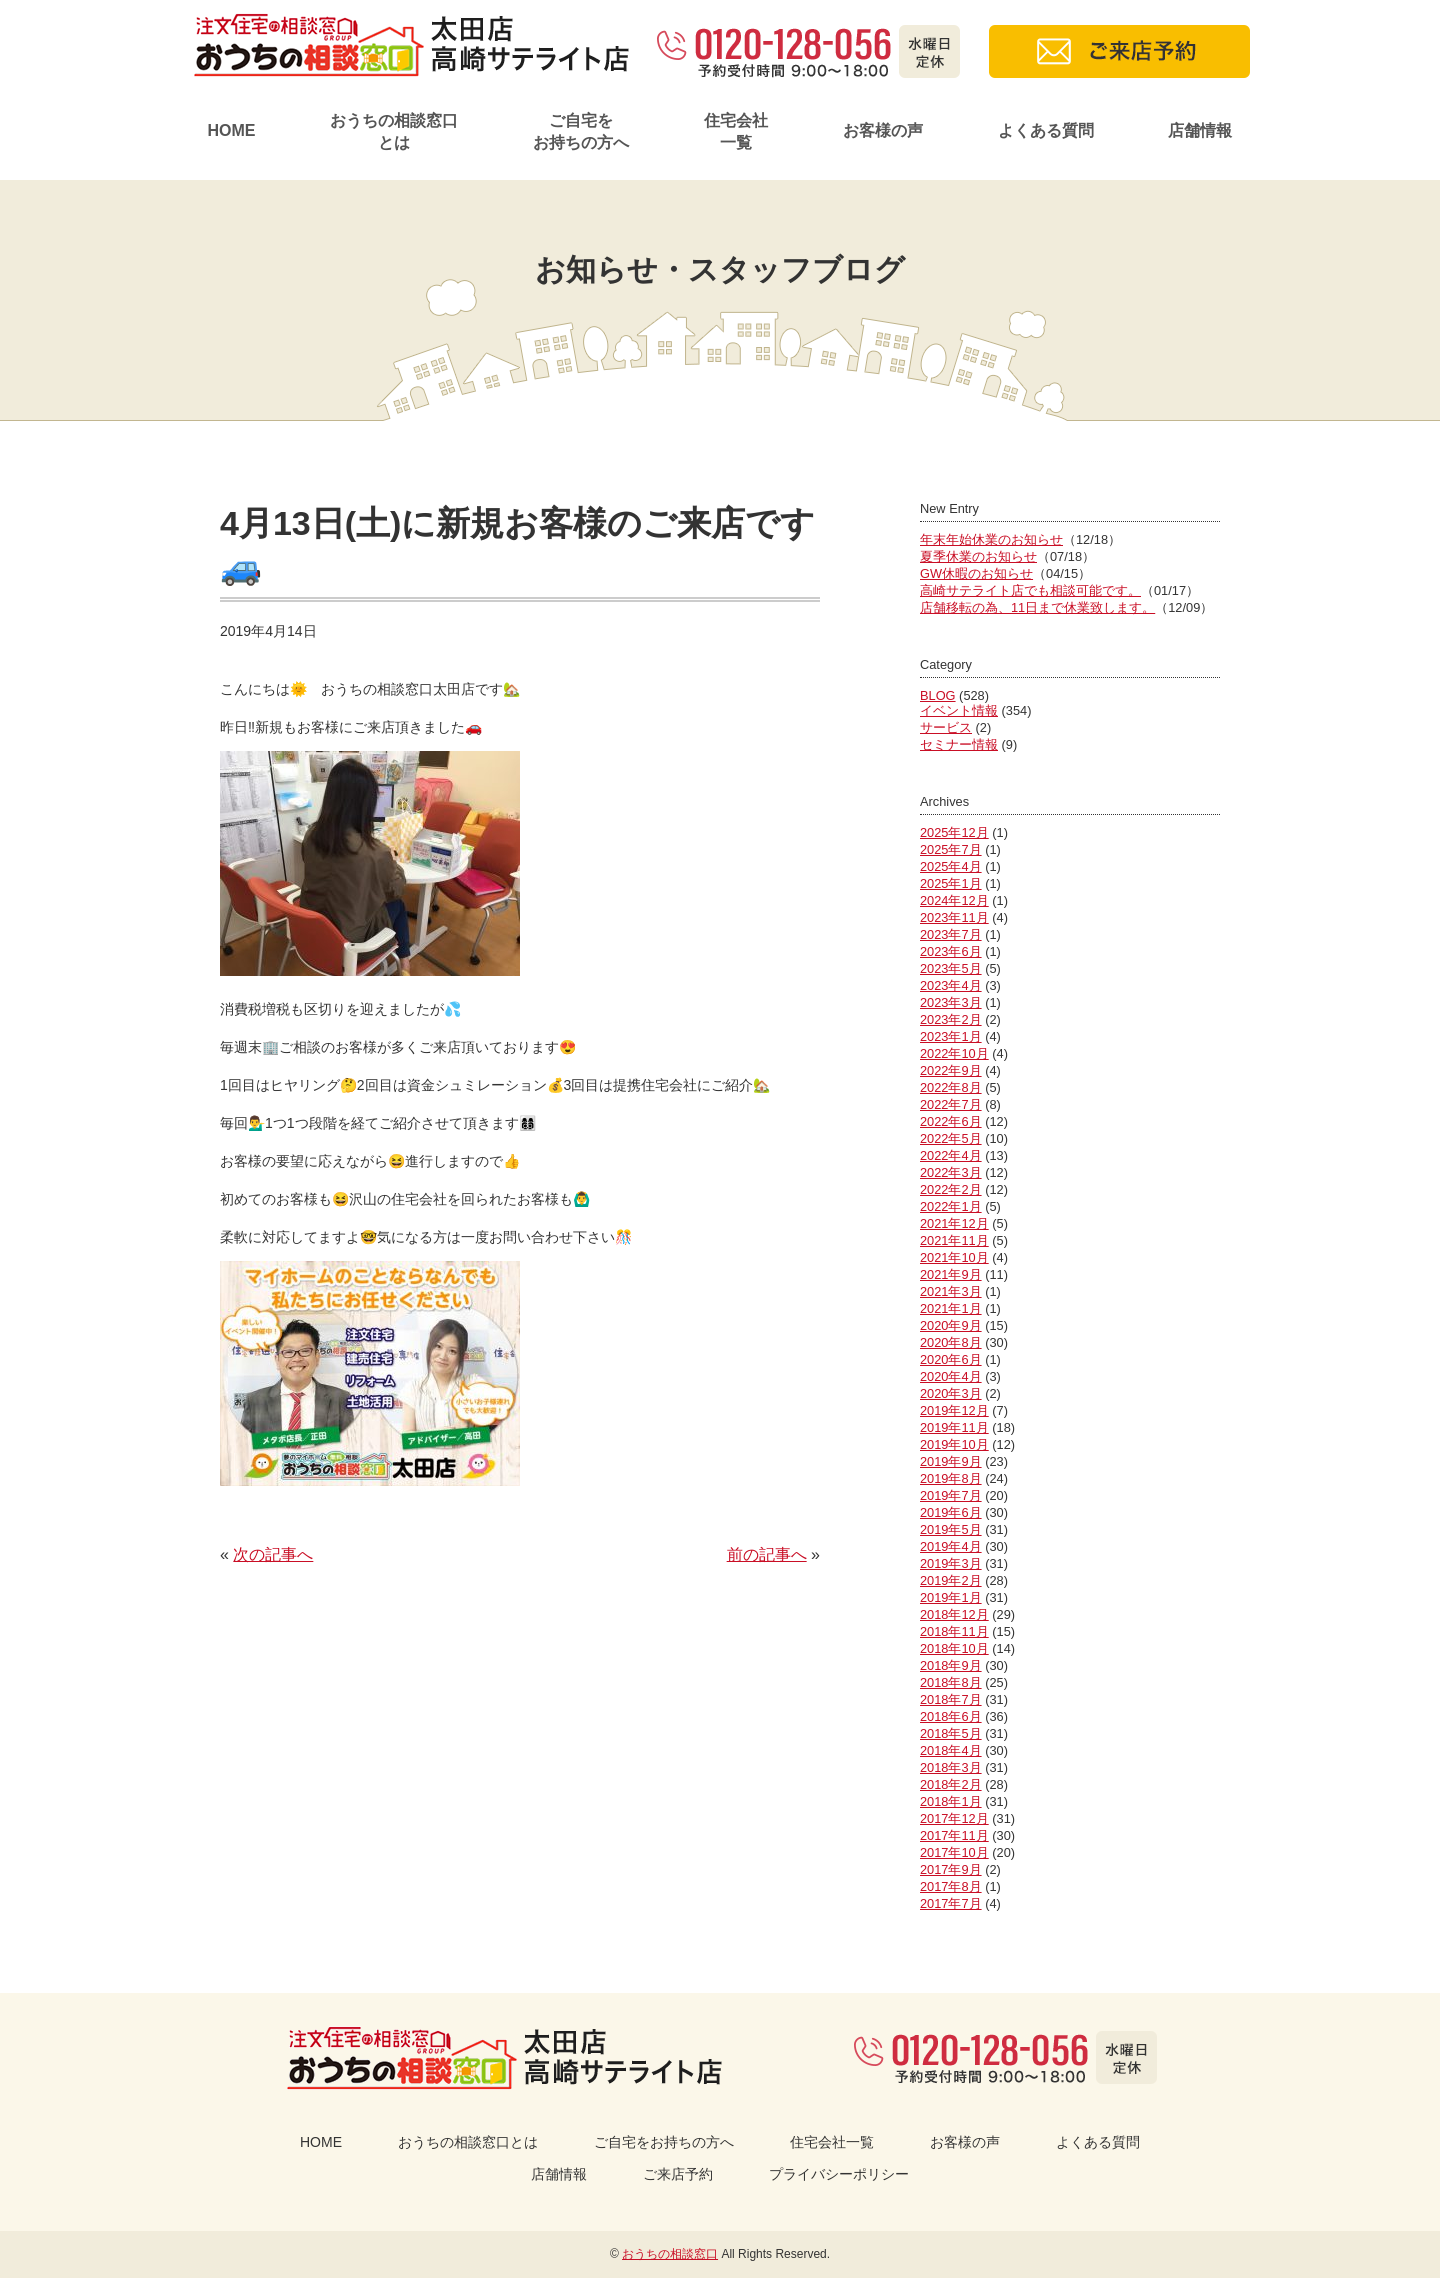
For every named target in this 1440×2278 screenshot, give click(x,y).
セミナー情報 (959, 744)
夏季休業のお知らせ (978, 556)
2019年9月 (951, 1461)
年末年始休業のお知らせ (991, 539)
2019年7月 (951, 1495)
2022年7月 (951, 1104)
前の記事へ (767, 1554)
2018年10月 (954, 1648)
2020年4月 (951, 1376)
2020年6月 (951, 1359)
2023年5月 (951, 968)
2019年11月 (954, 1427)
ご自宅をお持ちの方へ (581, 131)
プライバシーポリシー (839, 2174)
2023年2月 (951, 1019)
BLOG (938, 695)
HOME (231, 130)
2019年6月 (951, 1512)
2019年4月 (951, 1546)
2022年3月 (951, 1172)
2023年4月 (951, 985)
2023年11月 (954, 917)
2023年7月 (951, 934)
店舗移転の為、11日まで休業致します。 (1037, 607)
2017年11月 (954, 1835)
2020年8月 (951, 1342)
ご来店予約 (678, 2174)
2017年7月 (951, 1903)
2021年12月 (954, 1223)
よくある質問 (1046, 130)
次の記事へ (273, 1554)
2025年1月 (951, 883)
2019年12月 (954, 1410)
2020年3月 (951, 1393)
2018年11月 (954, 1631)
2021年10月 (954, 1257)
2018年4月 (951, 1750)
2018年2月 (951, 1784)
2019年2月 (951, 1580)
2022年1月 (951, 1206)
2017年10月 (954, 1852)
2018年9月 (951, 1665)
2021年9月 (951, 1274)
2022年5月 (951, 1138)
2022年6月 (951, 1121)
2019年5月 (951, 1529)
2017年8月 (951, 1886)
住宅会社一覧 (736, 131)
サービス (946, 727)
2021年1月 (951, 1308)
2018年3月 (951, 1767)
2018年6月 (951, 1716)
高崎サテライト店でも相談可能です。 (1030, 590)
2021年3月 (951, 1291)
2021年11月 (954, 1240)
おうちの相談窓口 (670, 2254)
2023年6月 (951, 951)
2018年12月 (954, 1614)
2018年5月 (951, 1733)
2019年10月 (954, 1444)
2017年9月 (951, 1869)
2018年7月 (951, 1699)
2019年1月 (951, 1597)
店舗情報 (1200, 130)
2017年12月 (954, 1818)
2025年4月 (951, 866)
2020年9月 (951, 1325)
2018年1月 (951, 1801)
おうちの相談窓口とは (394, 131)
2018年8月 (951, 1682)
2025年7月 (951, 849)
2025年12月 (954, 832)
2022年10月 (954, 1053)
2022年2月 (951, 1189)
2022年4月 (951, 1155)
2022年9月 (951, 1070)
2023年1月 (951, 1036)
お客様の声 (883, 130)
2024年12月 (954, 900)
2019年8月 (951, 1478)
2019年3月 (951, 1563)
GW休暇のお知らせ (976, 573)
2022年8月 (951, 1087)
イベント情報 (959, 710)
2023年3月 (951, 1002)
